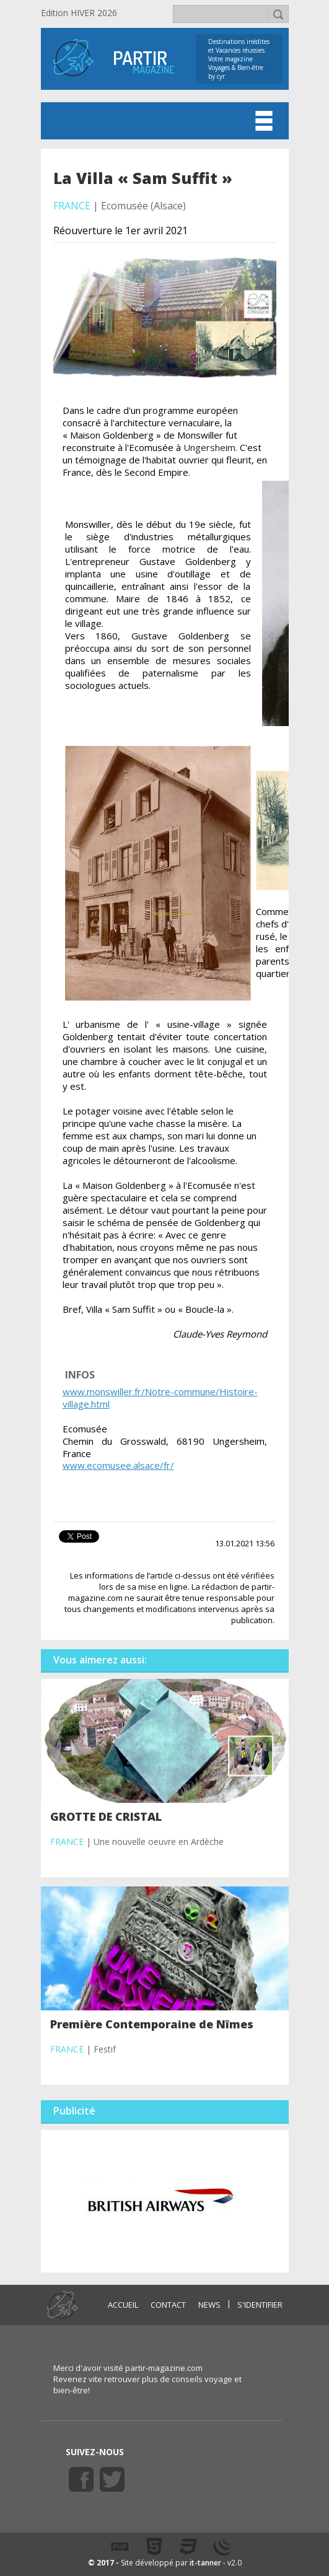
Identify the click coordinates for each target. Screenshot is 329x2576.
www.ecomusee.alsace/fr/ (118, 1465)
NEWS (209, 2304)
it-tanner (205, 2562)
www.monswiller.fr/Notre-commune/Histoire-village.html (160, 1397)
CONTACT (168, 2304)
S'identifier (260, 2304)
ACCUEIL (123, 2304)
